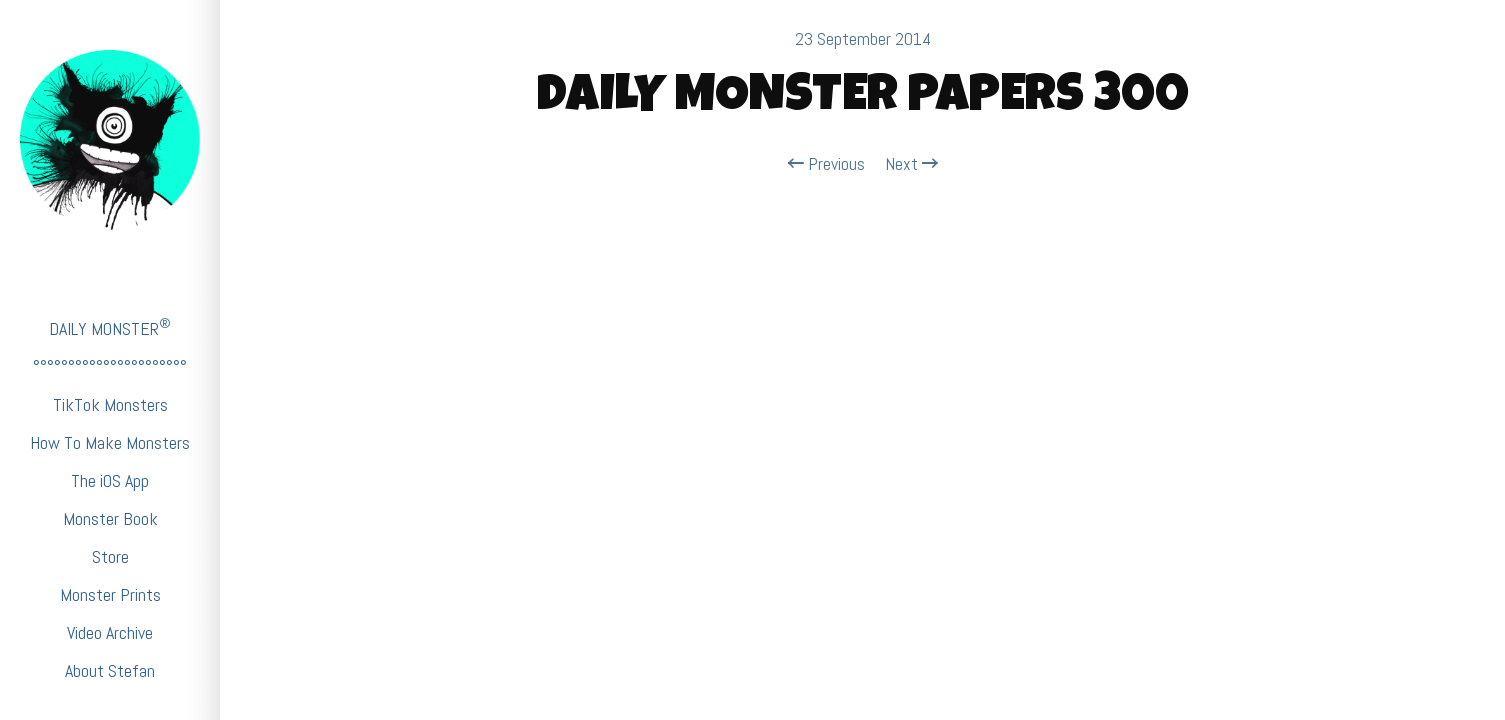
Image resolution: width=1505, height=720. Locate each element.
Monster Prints (110, 594)
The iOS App (110, 480)
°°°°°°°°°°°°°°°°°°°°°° (110, 366)
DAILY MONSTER (110, 327)
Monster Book (110, 518)
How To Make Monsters (110, 442)
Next (911, 164)
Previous (826, 164)
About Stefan (110, 670)
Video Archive (110, 632)
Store (110, 556)
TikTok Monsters (110, 404)
